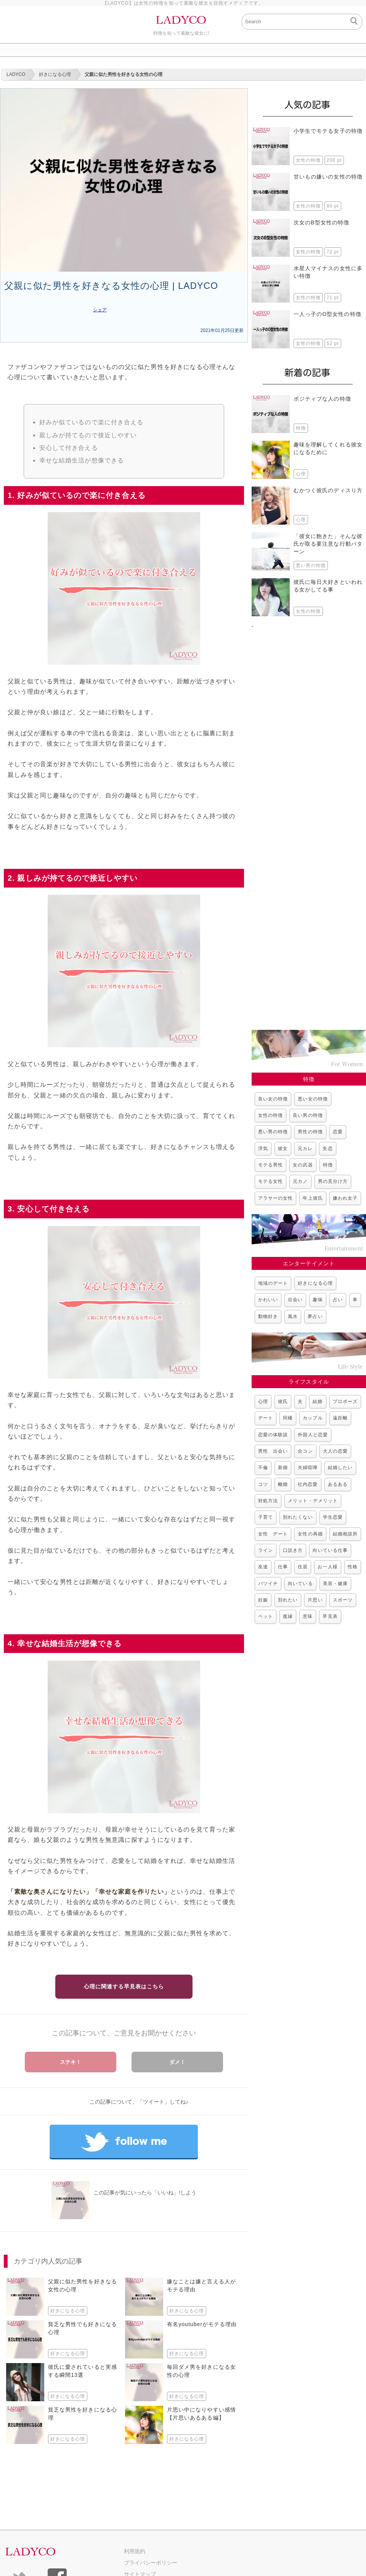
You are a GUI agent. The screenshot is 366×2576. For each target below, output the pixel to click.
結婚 (318, 1401)
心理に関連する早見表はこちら (124, 1986)
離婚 (283, 1484)
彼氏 (283, 1401)
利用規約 (134, 2551)
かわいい (268, 1299)
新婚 (283, 1467)
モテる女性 (270, 1181)
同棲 (288, 1418)
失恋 (327, 1148)
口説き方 (293, 1550)
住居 (303, 1566)
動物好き (268, 1316)
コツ (263, 1484)
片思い (315, 1600)
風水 (293, 1316)
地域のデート (273, 1283)
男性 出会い (273, 1451)
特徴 (328, 1165)
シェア (100, 310)
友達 (263, 1566)
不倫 (263, 1467)
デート (265, 1418)
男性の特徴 (310, 1131)
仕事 (283, 1566)
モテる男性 (270, 1165)
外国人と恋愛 (312, 1434)
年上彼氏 (313, 1198)
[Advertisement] (309, 825)
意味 (308, 1616)
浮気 (263, 1148)
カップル (313, 1418)
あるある (338, 1484)
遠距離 (340, 1418)
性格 (353, 1566)
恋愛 (338, 1131)
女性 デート (273, 1534)
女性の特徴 (270, 1115)
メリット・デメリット (313, 1500)
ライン (265, 1550)
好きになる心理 (315, 1283)
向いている (300, 1583)
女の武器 (303, 1165)
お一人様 (327, 1566)
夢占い (315, 1316)
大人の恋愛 (335, 1451)
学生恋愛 (333, 1517)
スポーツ (343, 1600)
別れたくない (298, 1517)
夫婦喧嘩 (308, 1467)
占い (338, 1299)
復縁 (288, 1616)
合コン (305, 1451)
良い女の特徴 (273, 1099)
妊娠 (263, 1600)
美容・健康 (335, 1583)
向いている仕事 (330, 1550)
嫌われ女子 (345, 1198)
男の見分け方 (333, 1181)
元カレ (305, 1148)
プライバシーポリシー (150, 2563)
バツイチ (268, 1583)
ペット (265, 1616)
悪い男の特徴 (273, 1131)
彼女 (283, 1148)
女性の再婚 (310, 1534)
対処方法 (268, 1500)
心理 (263, 1401)
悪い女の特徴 (312, 1099)
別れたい (288, 1600)
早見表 (330, 1616)
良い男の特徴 (308, 1115)
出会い (295, 1299)
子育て (265, 1517)
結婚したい (340, 1467)
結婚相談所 (345, 1534)
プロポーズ (345, 1401)
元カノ (300, 1181)
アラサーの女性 (275, 1198)
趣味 (318, 1299)
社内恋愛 (308, 1484)
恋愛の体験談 (273, 1434)
